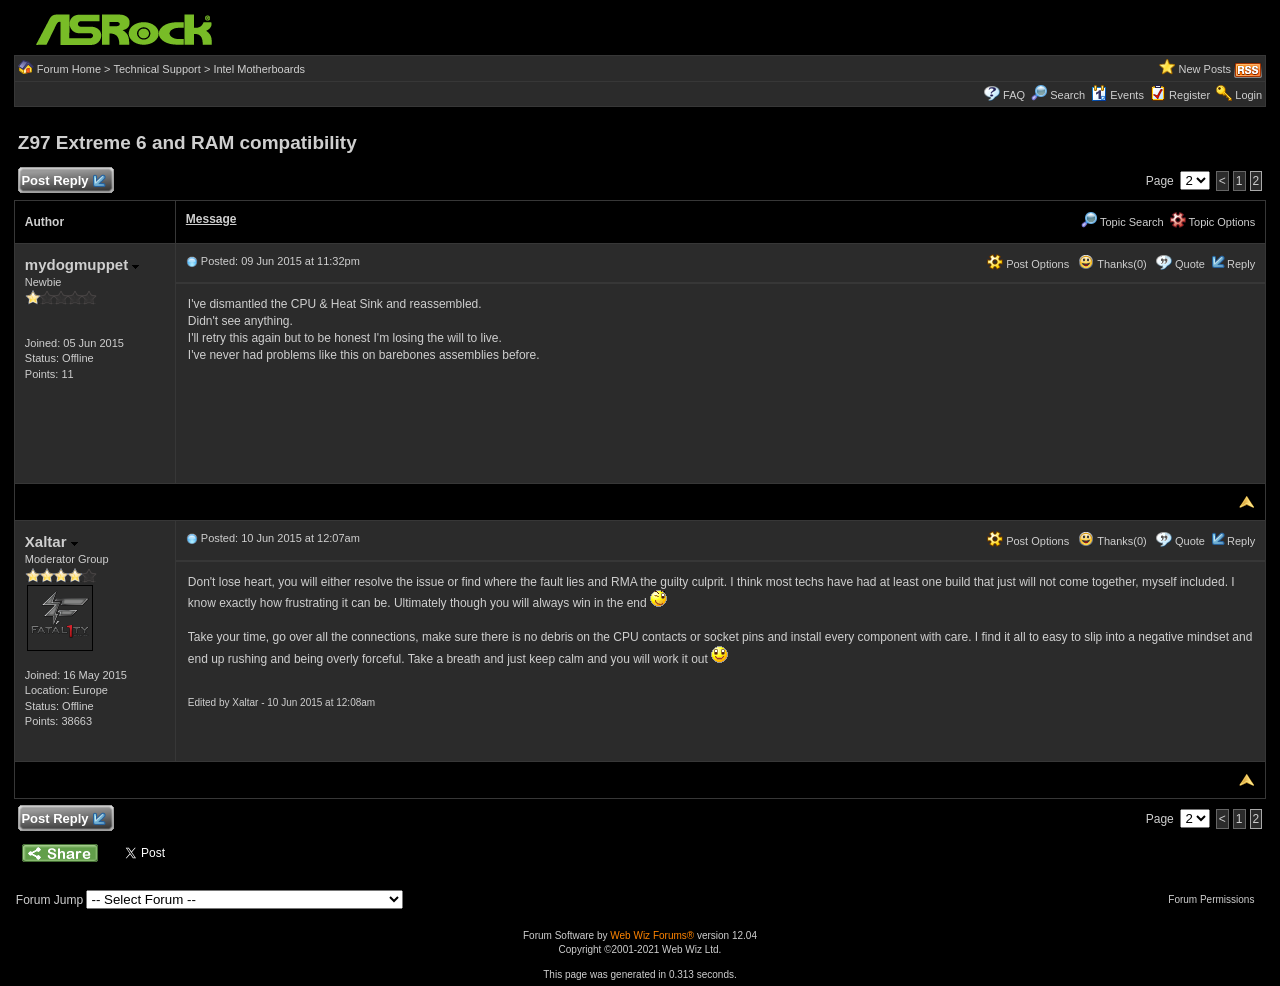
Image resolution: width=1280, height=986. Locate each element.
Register (1189, 95)
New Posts (1205, 69)
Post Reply (63, 181)
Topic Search (1122, 222)
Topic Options (1213, 222)
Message (211, 219)
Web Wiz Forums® (652, 935)
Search (1067, 95)
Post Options (1028, 264)
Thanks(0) (1112, 264)
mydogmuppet (82, 264)
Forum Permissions (1216, 899)
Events (1117, 95)
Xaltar (51, 541)
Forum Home (69, 69)
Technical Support (156, 69)
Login (1248, 95)
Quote (1190, 264)
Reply (1241, 264)
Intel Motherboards (259, 69)
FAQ (1014, 95)
